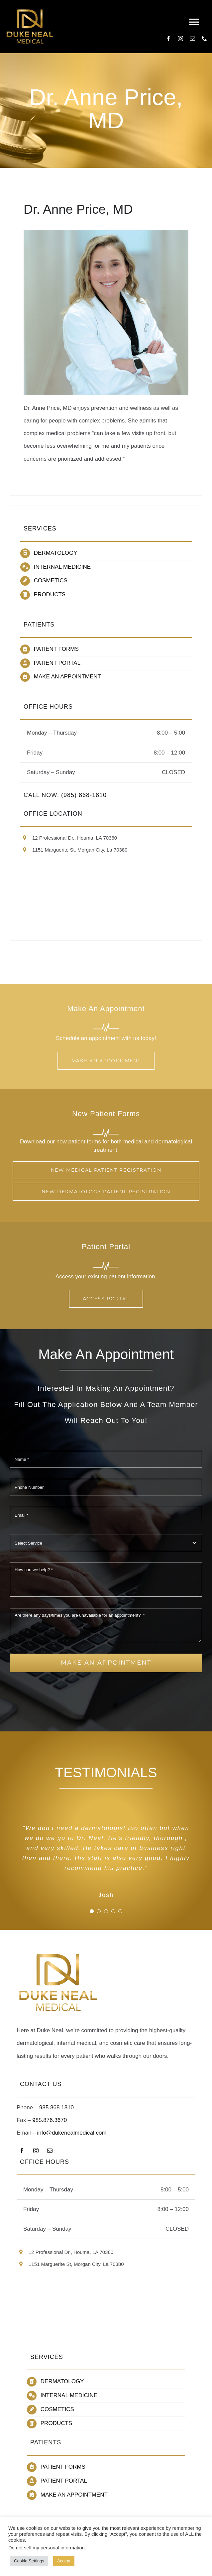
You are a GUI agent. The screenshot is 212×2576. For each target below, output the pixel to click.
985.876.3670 (49, 2120)
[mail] (192, 38)
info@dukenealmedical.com (71, 2133)
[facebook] (168, 38)
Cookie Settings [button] (29, 2560)
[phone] (204, 38)
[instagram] (180, 38)
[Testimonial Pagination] (92, 1911)
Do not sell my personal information (46, 2547)
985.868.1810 (56, 2107)
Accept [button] (63, 2560)
